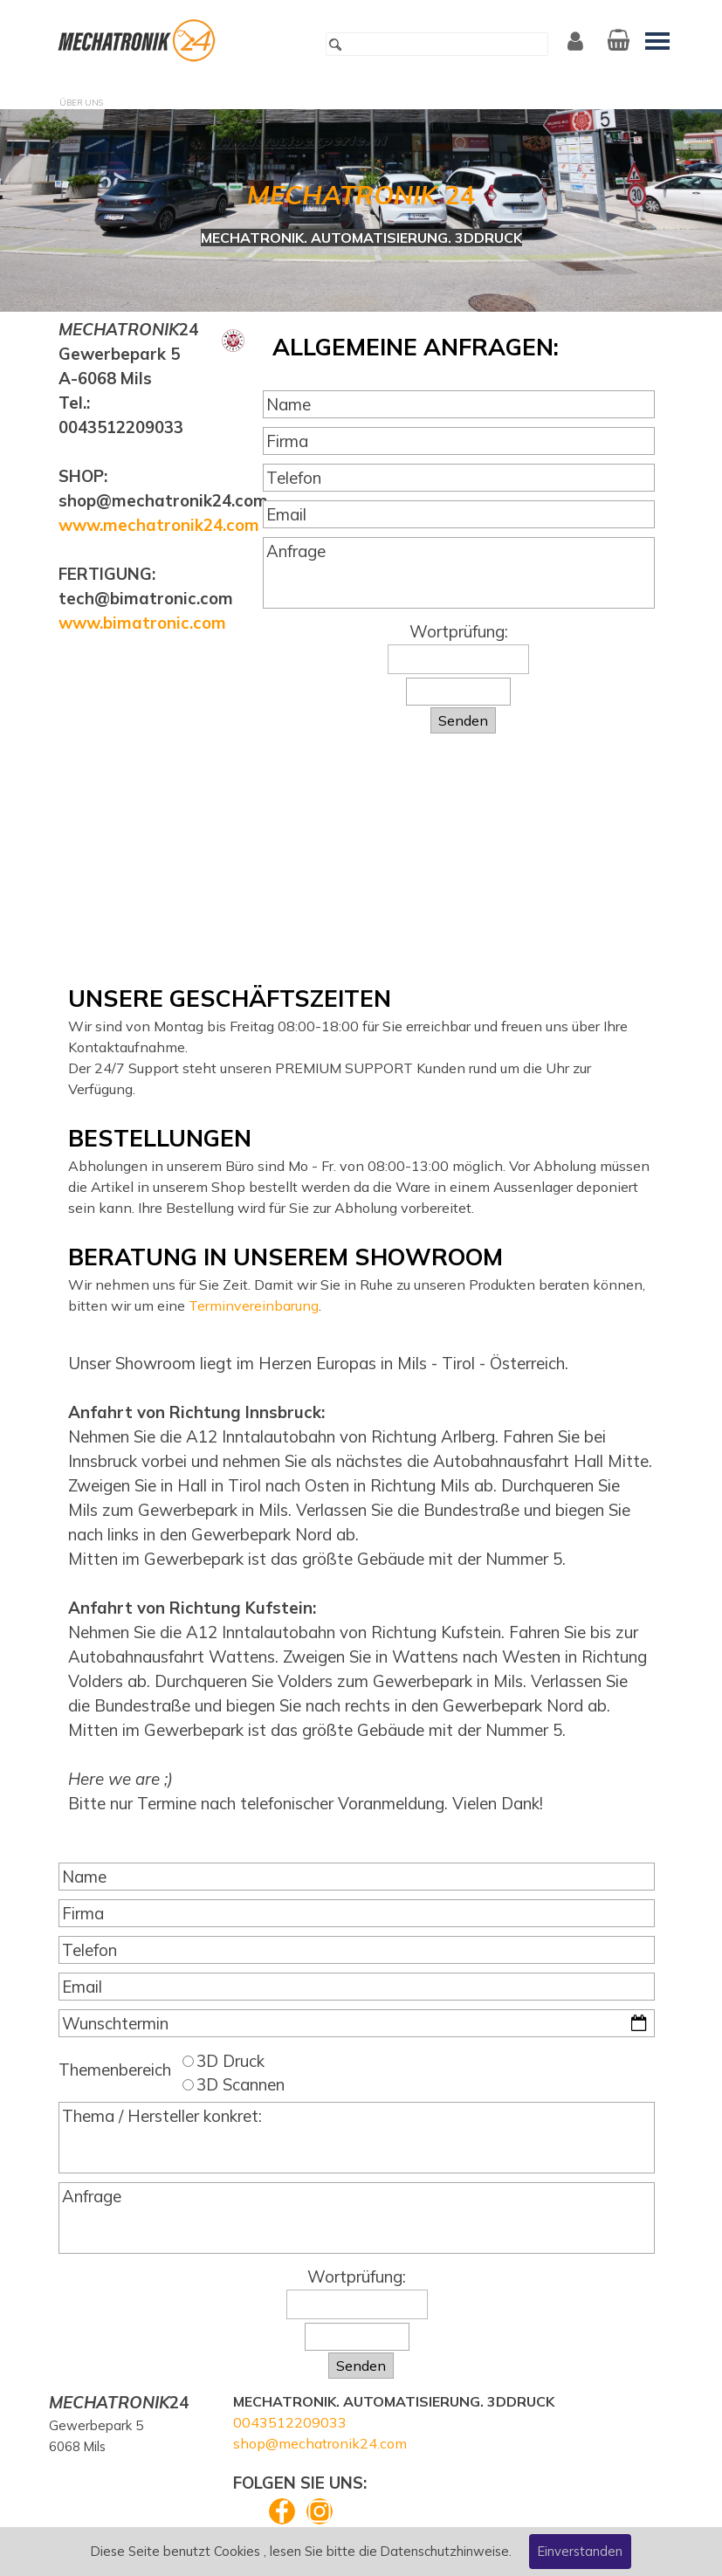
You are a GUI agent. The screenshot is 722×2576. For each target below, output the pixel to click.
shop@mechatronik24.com (320, 2443)
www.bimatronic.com (142, 622)
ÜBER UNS (81, 102)
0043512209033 (290, 2422)
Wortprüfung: (458, 631)
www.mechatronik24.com (158, 524)
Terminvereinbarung (254, 1305)
